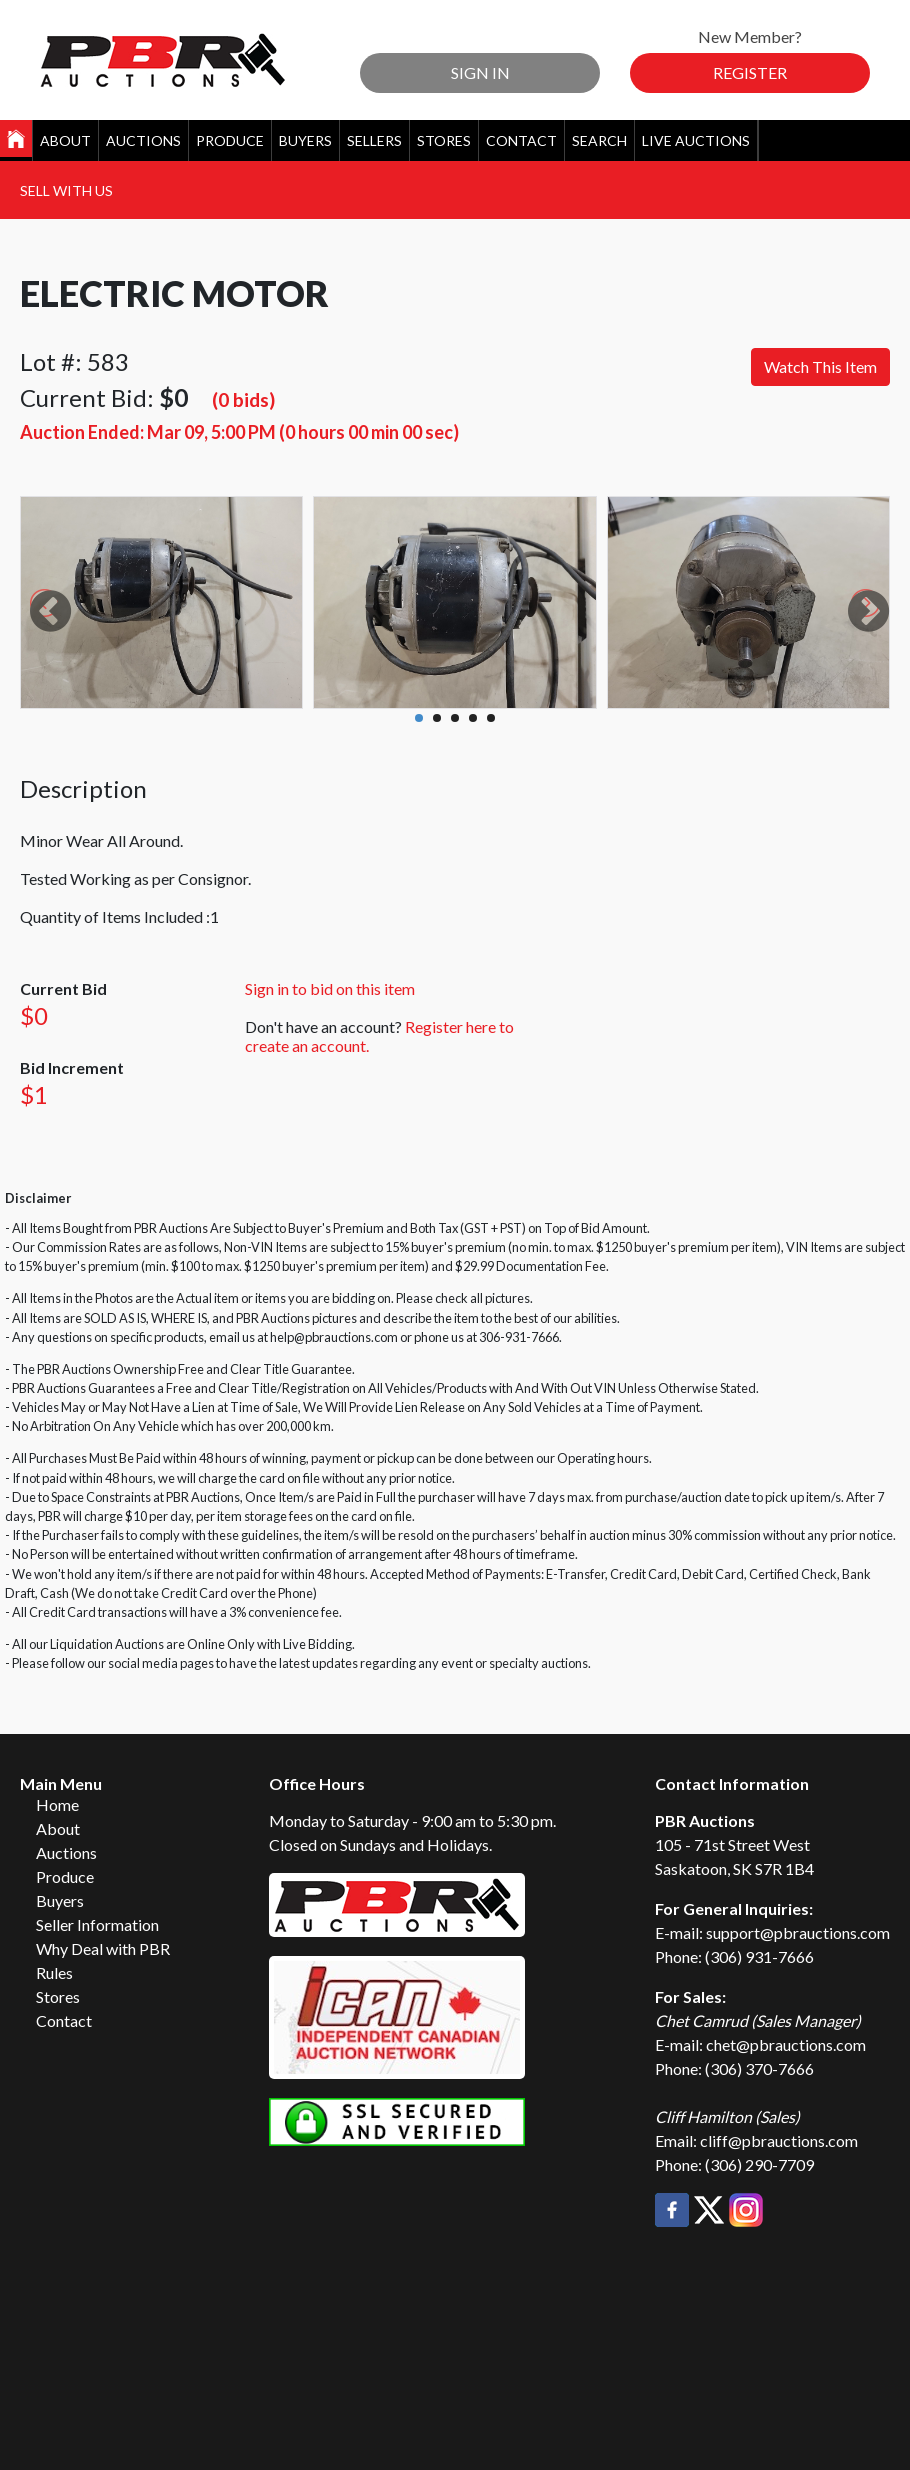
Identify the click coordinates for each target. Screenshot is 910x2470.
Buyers (305, 140)
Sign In (480, 72)
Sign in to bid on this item (330, 988)
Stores (444, 140)
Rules (54, 1972)
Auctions (143, 140)
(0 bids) (243, 399)
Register (750, 72)
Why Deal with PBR (103, 1948)
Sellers (374, 140)
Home (57, 1804)
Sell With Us (66, 190)
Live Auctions (696, 140)
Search (599, 140)
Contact (521, 140)
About (65, 140)
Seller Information (97, 1924)
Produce (230, 140)
